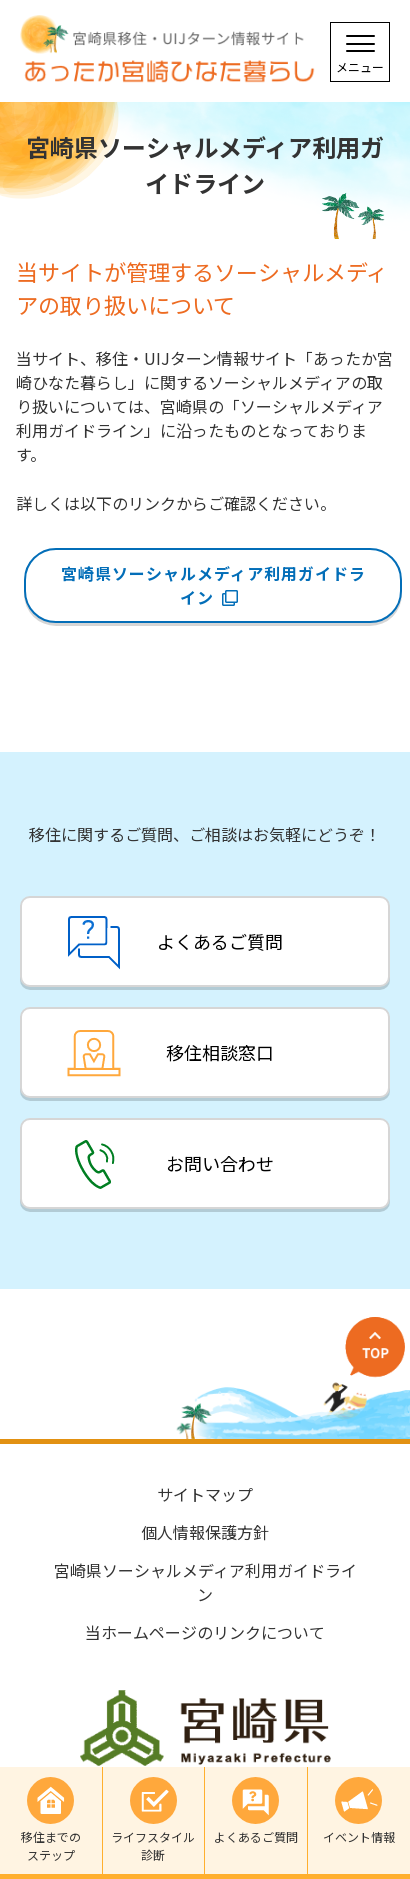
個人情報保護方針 (205, 1532)
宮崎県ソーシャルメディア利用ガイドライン (213, 585)
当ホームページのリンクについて (205, 1632)
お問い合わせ (220, 1163)
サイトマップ (205, 1494)
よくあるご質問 (220, 941)
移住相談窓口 (220, 1052)
